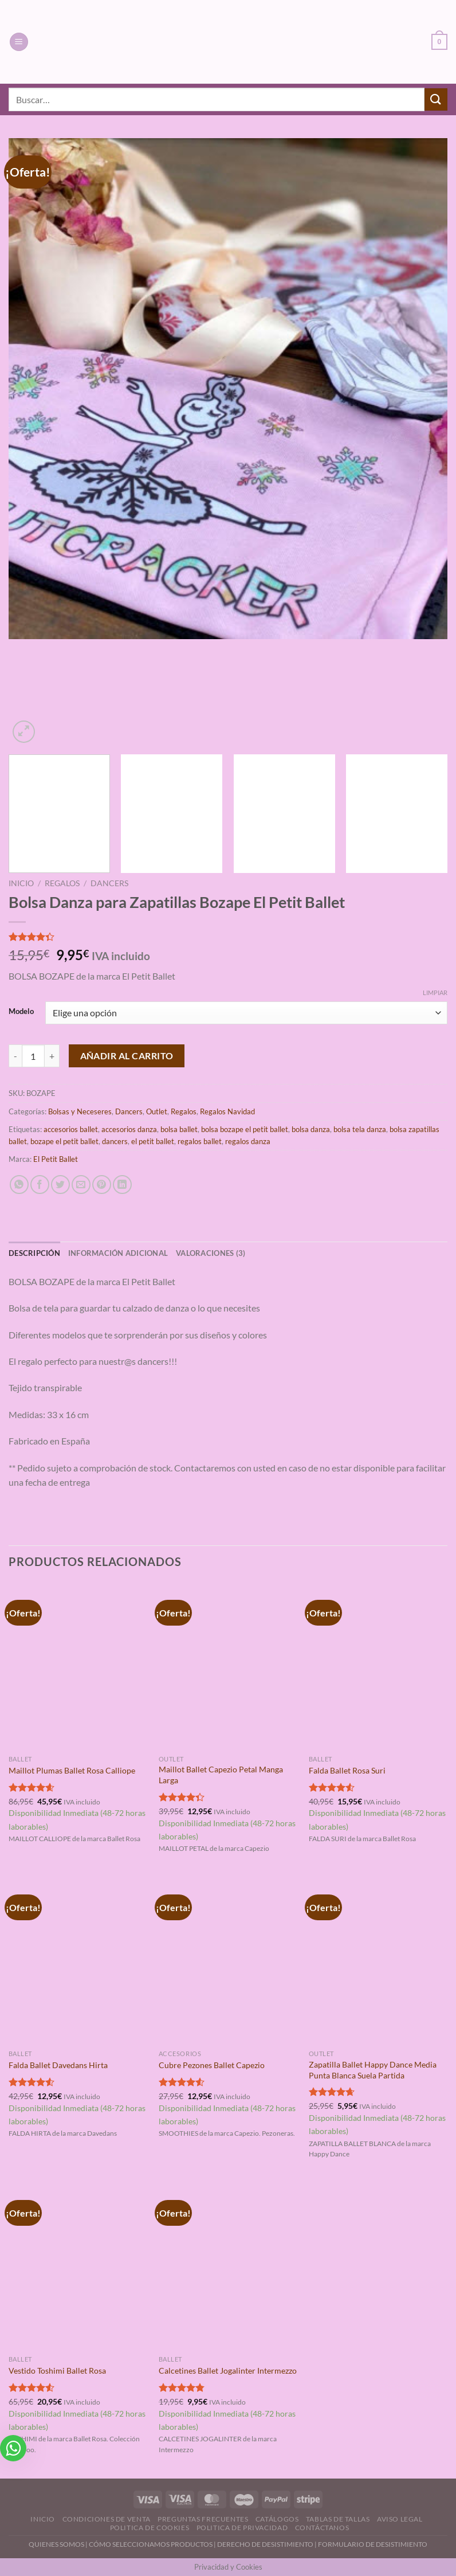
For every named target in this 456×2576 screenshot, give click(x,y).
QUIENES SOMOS (56, 2544)
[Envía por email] (81, 1184)
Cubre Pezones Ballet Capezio (212, 2065)
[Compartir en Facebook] (39, 1184)
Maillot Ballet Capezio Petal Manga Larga (221, 1774)
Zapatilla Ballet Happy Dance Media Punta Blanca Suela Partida (373, 2070)
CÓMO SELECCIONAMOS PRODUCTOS (151, 2544)
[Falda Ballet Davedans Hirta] (78, 1960)
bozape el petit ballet (64, 1141)
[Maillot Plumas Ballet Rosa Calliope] (78, 1666)
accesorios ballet (71, 1129)
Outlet (156, 1111)
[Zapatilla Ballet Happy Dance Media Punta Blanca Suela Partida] (378, 1960)
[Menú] (19, 42)
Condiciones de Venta (106, 2519)
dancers (115, 1141)
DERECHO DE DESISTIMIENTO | (267, 2544)
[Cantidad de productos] (33, 1055)
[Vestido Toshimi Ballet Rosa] (78, 2266)
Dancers (109, 883)
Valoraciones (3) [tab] (210, 1253)
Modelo (21, 1012)
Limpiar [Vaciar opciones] (435, 992)
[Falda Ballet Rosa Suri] (378, 1666)
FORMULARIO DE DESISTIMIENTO (372, 2544)
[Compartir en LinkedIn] (122, 1184)
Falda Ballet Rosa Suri (347, 1770)
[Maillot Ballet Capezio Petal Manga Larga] (228, 1666)
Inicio (21, 883)
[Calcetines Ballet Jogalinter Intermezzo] (228, 2266)
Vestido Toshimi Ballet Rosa (57, 2370)
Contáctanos (322, 2527)
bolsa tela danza (359, 1129)
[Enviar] (435, 99)
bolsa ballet (179, 1129)
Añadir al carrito (127, 1056)
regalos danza (247, 1141)
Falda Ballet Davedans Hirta (58, 2065)
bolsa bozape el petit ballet (244, 1129)
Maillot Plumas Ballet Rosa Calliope (72, 1770)
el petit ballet (152, 1141)
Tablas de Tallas (338, 2519)
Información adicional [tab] (118, 1253)
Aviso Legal (400, 2519)
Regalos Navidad (227, 1111)
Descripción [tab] (34, 1253)
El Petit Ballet (55, 1159)
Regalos (62, 883)
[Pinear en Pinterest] (101, 1184)
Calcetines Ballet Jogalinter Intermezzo (228, 2370)
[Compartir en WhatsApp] (19, 1184)
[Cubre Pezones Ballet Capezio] (228, 1960)
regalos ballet (200, 1141)
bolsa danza (311, 1129)
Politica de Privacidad (242, 2527)
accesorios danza (129, 1129)
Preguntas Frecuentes (203, 2519)
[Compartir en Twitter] (60, 1184)
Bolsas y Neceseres (80, 1111)
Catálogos (277, 2519)
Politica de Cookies (150, 2527)
